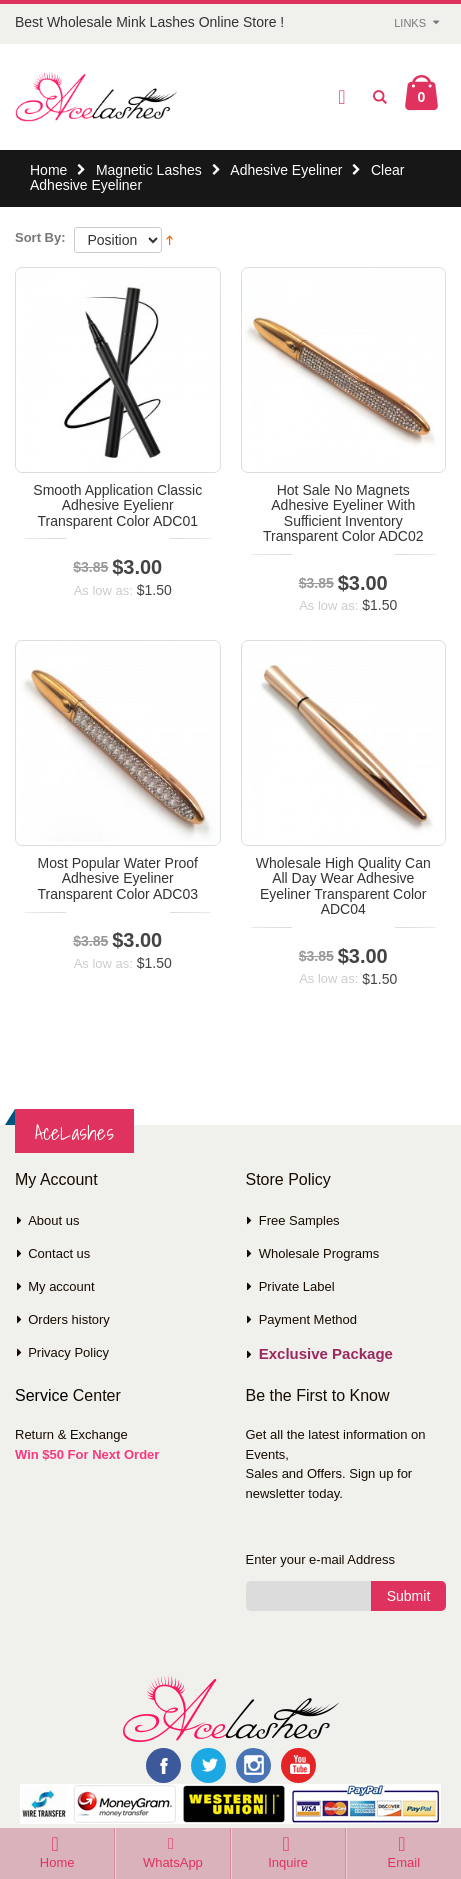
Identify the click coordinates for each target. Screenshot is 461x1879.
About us (53, 1220)
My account (61, 1286)
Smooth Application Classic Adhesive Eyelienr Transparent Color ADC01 (117, 505)
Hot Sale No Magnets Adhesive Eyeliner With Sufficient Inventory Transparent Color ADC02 (343, 513)
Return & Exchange (71, 1434)
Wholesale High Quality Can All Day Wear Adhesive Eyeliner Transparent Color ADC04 (343, 886)
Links (410, 23)
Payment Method (308, 1319)
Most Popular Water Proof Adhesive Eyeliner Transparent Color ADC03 (117, 878)
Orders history (69, 1319)
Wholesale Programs (319, 1253)
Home (48, 170)
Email (404, 1862)
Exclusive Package (326, 1353)
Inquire (288, 1862)
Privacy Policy (68, 1352)
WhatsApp (173, 1862)
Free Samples (299, 1220)
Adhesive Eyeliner (286, 170)
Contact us (59, 1253)
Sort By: (40, 237)
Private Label (297, 1286)
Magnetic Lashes (149, 170)
